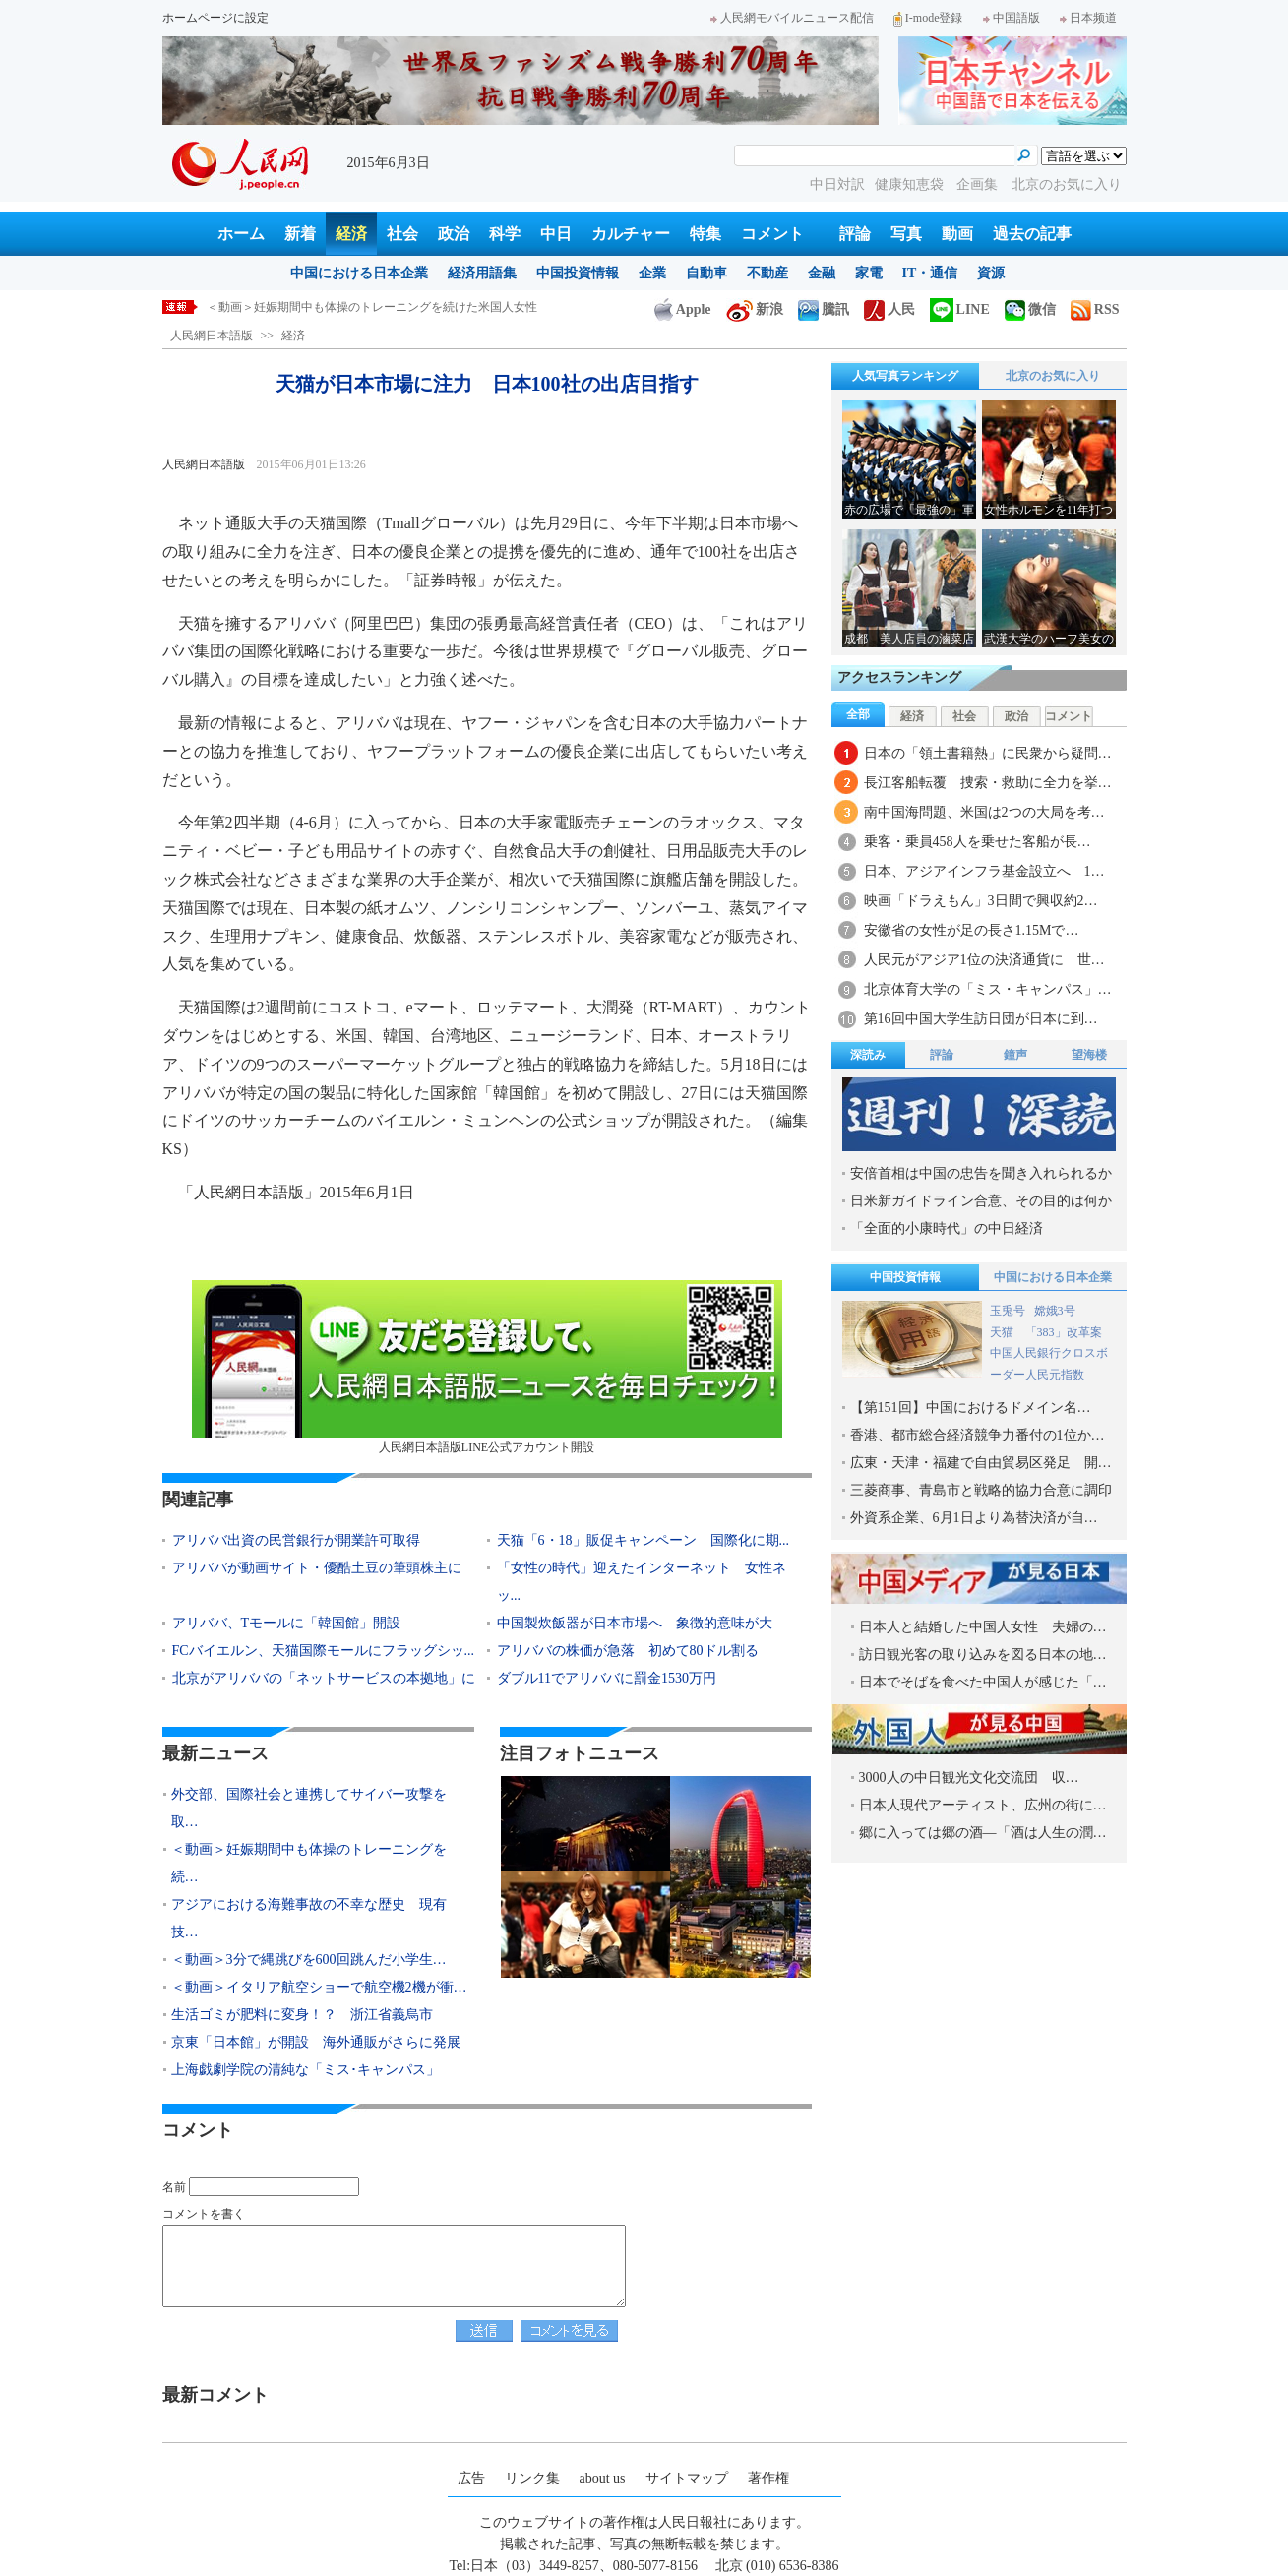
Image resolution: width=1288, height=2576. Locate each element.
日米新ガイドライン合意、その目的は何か (981, 1201)
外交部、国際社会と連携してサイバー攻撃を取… (309, 1808)
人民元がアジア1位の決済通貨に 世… (984, 959)
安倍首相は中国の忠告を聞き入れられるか (981, 1173)
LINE (960, 309)
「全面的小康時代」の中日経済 (946, 1228)
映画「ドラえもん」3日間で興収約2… (981, 900)
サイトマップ (686, 2478)
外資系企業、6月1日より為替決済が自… (974, 1517)
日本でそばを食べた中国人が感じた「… (983, 1682)
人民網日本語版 (211, 335)
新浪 (754, 309)
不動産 (767, 273)
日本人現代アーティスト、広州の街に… (983, 1805)
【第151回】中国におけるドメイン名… (970, 1407)
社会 (402, 233)
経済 (351, 233)
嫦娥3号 (1054, 1311)
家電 (869, 273)
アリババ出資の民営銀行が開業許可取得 (303, 1540)
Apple (682, 309)
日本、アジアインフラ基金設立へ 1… (984, 871)
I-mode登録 (928, 18)
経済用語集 (482, 273)
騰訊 (823, 309)
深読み (868, 1055)
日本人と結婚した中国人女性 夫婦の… (983, 1627)
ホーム (241, 233)
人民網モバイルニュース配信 (792, 18)
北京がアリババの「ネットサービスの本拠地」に (323, 1678)
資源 (991, 273)
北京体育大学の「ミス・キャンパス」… (988, 989)
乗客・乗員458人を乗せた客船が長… (977, 841)
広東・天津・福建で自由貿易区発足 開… (981, 1462)
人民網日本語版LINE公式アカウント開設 (487, 1367)
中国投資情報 (577, 273)
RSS (1095, 309)
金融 (821, 273)
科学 (505, 233)
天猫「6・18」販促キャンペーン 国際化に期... (643, 1540)
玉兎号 (1007, 1311)
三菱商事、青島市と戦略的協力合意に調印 (981, 1490)
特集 (705, 233)
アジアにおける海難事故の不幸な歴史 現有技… (309, 1918)
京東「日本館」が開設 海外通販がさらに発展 (315, 2042)
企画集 (979, 184)
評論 (855, 233)
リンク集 (532, 2478)
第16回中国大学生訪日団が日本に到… (981, 1019)
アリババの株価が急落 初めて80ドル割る (628, 1650)
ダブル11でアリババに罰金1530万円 (606, 1678)
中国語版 (1011, 18)
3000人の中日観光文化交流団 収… (969, 1777)
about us (603, 2478)
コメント (772, 233)
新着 (300, 233)
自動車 (706, 273)
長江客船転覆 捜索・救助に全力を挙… (988, 782)
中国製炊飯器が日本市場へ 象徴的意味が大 (634, 1623)
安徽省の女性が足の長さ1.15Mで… (971, 930)
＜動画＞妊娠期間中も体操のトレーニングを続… (309, 1863)
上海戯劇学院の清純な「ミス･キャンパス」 (305, 2069)
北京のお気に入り (1067, 184)
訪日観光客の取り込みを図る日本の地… (983, 1654)
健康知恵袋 (911, 184)
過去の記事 (1032, 233)
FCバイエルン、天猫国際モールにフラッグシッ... (323, 1650)
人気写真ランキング (905, 376)
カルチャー (630, 233)
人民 (889, 309)
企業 (652, 273)
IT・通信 (930, 273)
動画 (957, 233)
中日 (556, 233)
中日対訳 (837, 184)
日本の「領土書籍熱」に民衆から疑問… (988, 753)
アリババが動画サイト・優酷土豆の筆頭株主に (316, 1568)
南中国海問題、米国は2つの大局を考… (984, 812)
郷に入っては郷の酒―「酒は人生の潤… (983, 1832)
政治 (453, 233)
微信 (1030, 309)
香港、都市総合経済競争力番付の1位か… (977, 1435)
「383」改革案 (1063, 1332)
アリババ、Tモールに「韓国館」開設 (286, 1623)
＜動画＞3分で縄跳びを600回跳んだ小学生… (309, 1959)
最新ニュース (215, 1753)
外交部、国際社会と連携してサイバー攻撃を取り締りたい (360, 307)
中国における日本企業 (359, 273)
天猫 (1003, 1332)
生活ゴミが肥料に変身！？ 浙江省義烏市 (302, 2014)
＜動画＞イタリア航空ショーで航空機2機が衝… (319, 1987)
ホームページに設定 (215, 18)
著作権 (768, 2478)
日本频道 (1088, 18)
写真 (906, 233)
